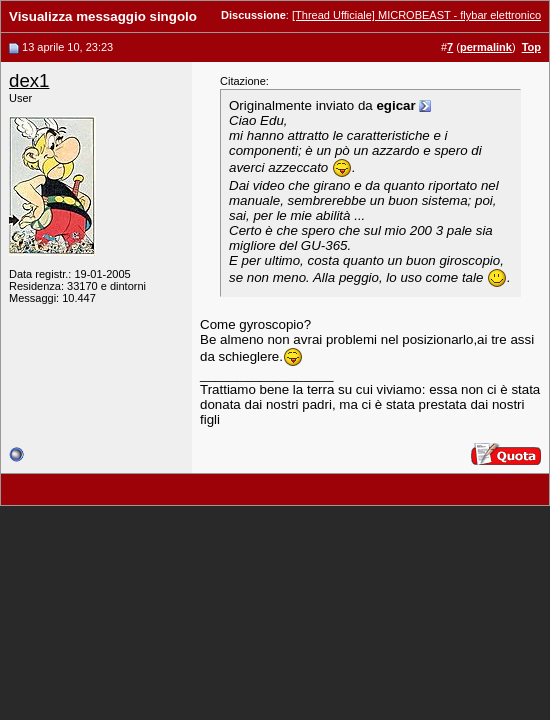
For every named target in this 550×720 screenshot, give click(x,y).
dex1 (29, 80)
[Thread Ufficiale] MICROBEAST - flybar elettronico (416, 15)
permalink (486, 47)
